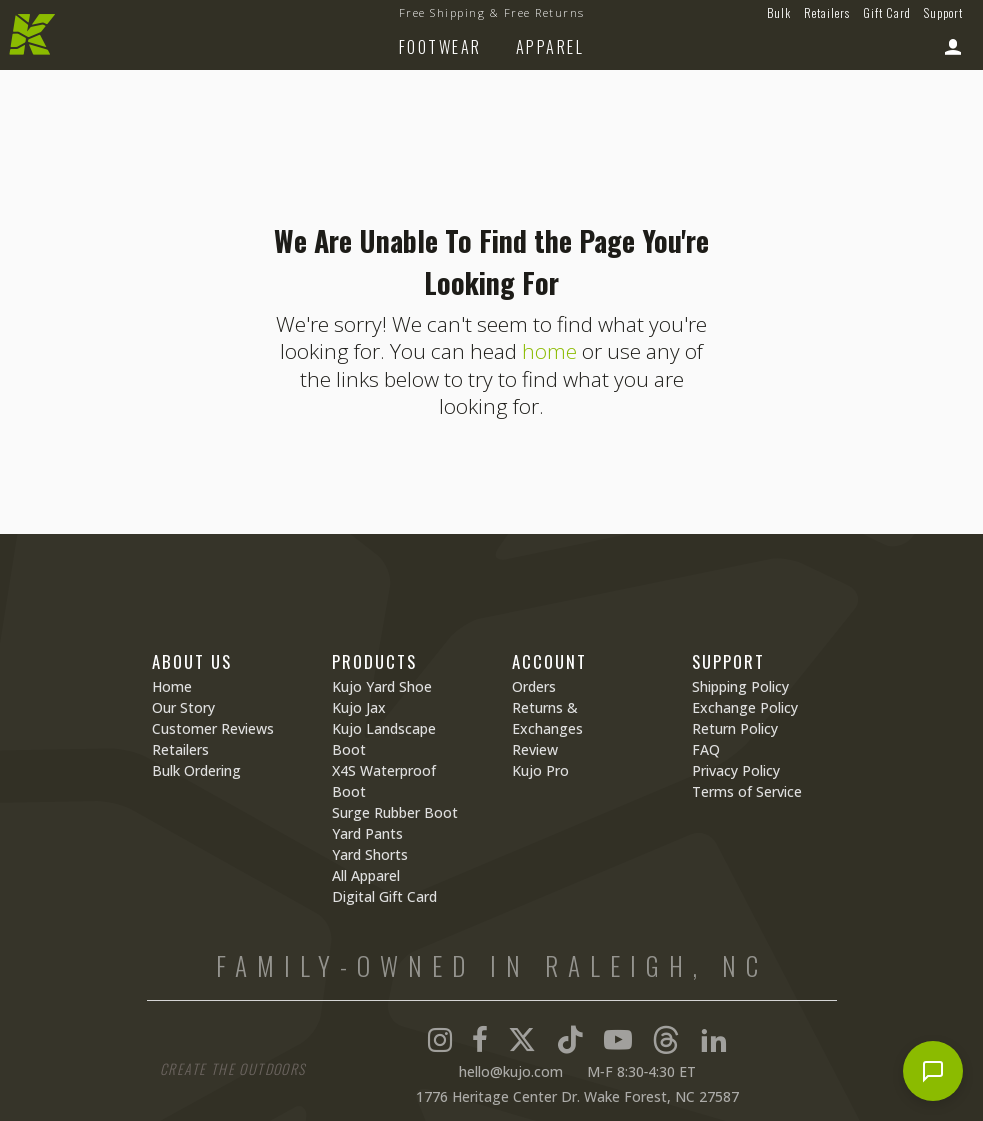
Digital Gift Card (384, 896)
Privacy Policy (736, 770)
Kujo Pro (540, 770)
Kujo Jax (359, 707)
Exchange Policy (745, 707)
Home (172, 686)
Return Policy (735, 728)
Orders (534, 686)
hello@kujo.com (511, 1071)
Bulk (779, 12)
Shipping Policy (740, 686)
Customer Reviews (213, 728)
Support (943, 12)
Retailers (827, 12)
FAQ (706, 749)
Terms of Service (747, 791)
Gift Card (887, 12)
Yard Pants (367, 833)
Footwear (440, 47)
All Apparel (366, 875)
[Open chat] (933, 1071)
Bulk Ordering (196, 770)
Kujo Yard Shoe (382, 686)
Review (535, 749)
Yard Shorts (370, 854)
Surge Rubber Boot (395, 812)
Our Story (183, 707)
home (549, 351)
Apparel (550, 47)
